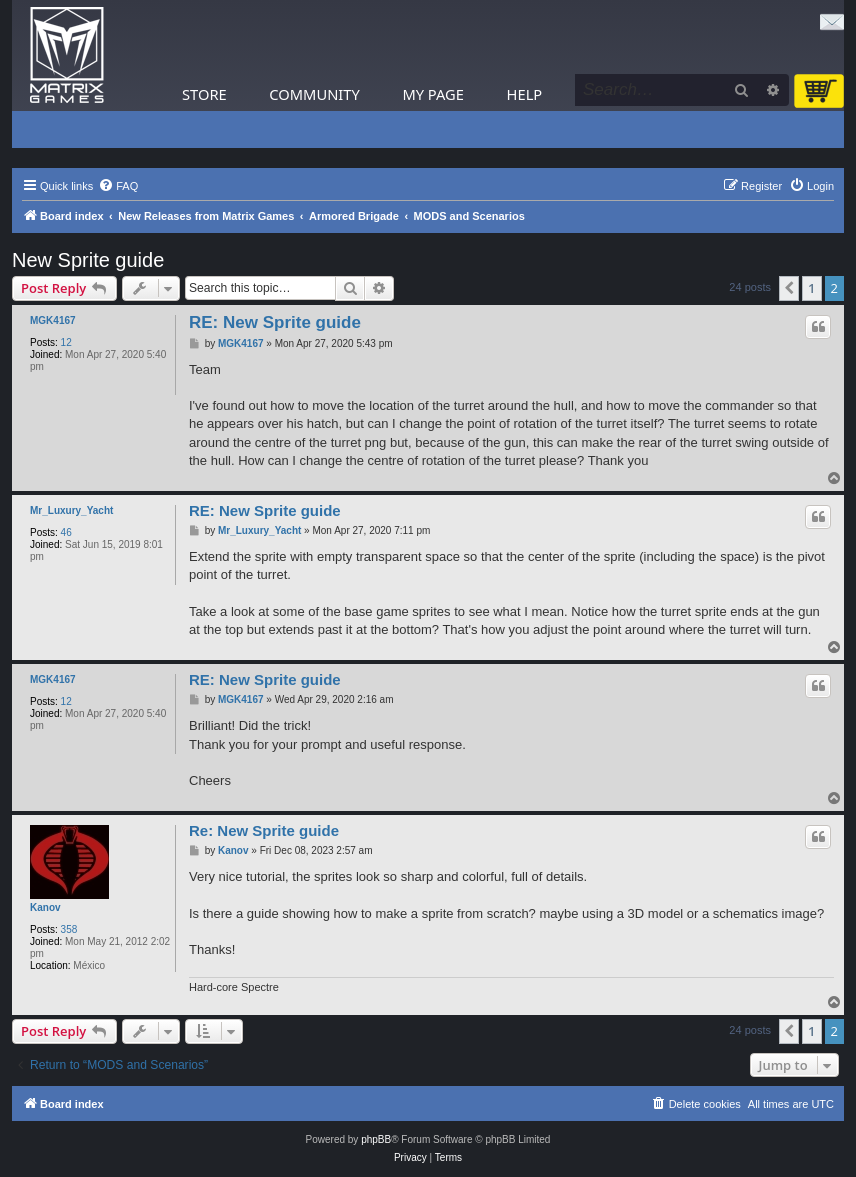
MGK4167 (53, 320)
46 (66, 532)
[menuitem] (118, 186)
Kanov (45, 907)
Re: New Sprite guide (264, 830)
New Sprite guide (88, 260)
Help (525, 94)
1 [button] (811, 288)
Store (204, 94)
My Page (433, 94)
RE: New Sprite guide (275, 322)
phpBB (376, 1139)
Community (314, 94)
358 (69, 929)
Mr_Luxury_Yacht (71, 510)
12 (66, 342)
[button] (789, 288)
